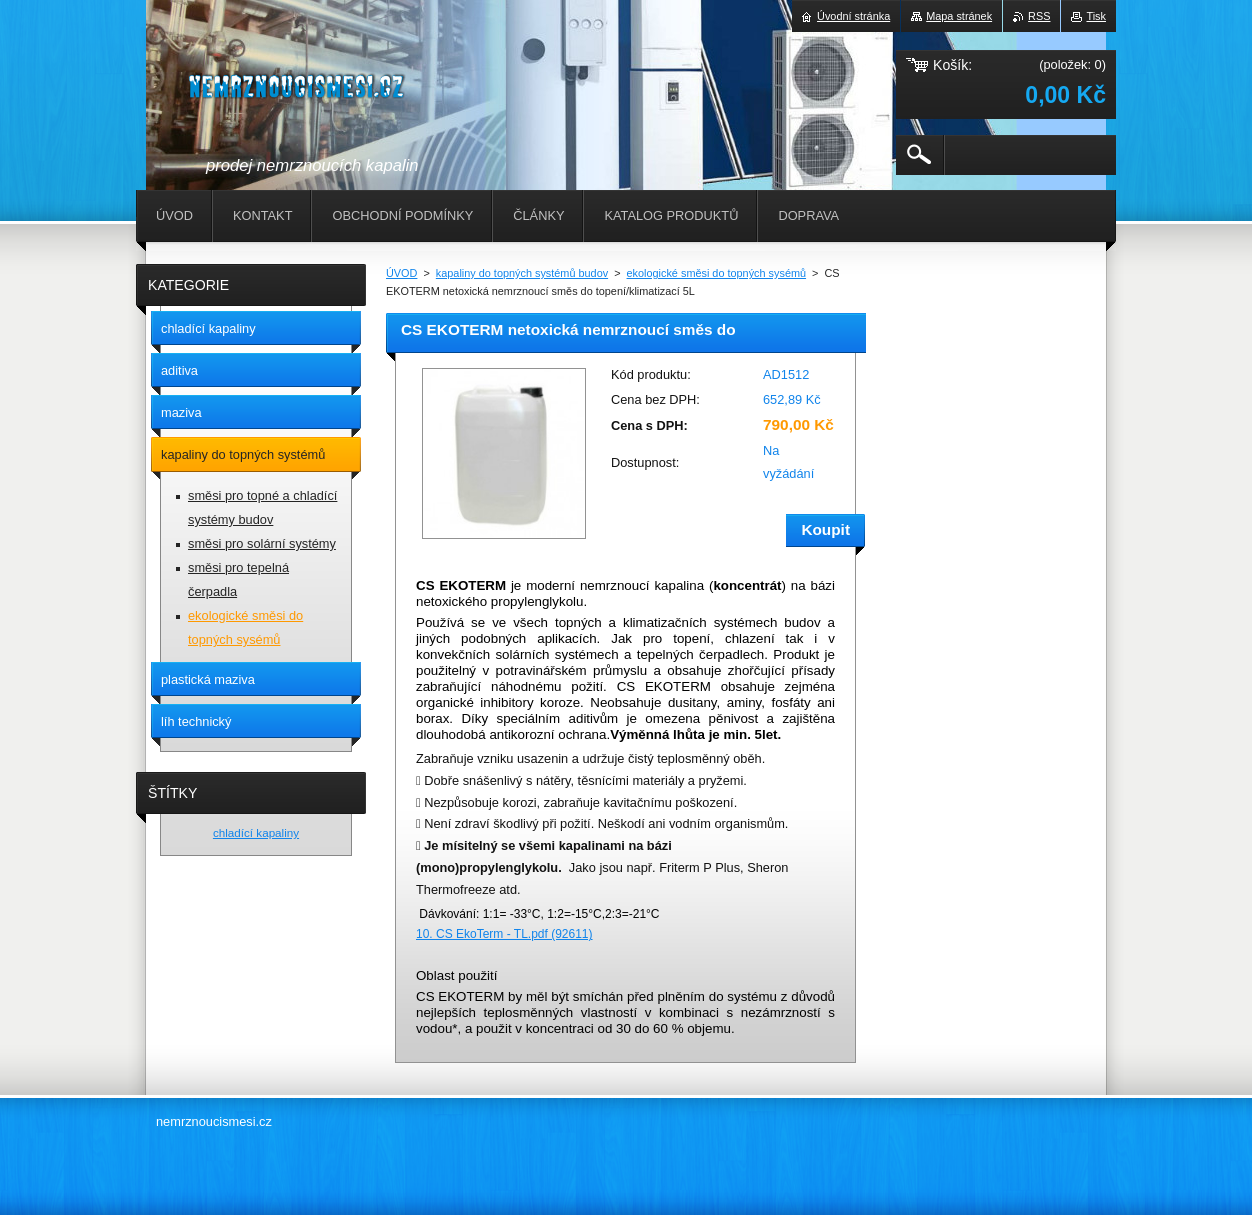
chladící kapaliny (256, 832)
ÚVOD (401, 273)
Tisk (1096, 16)
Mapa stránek (959, 16)
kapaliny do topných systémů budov (522, 273)
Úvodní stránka (853, 16)
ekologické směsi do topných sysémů (717, 273)
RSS (1039, 16)
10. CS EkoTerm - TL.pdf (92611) (504, 934)
